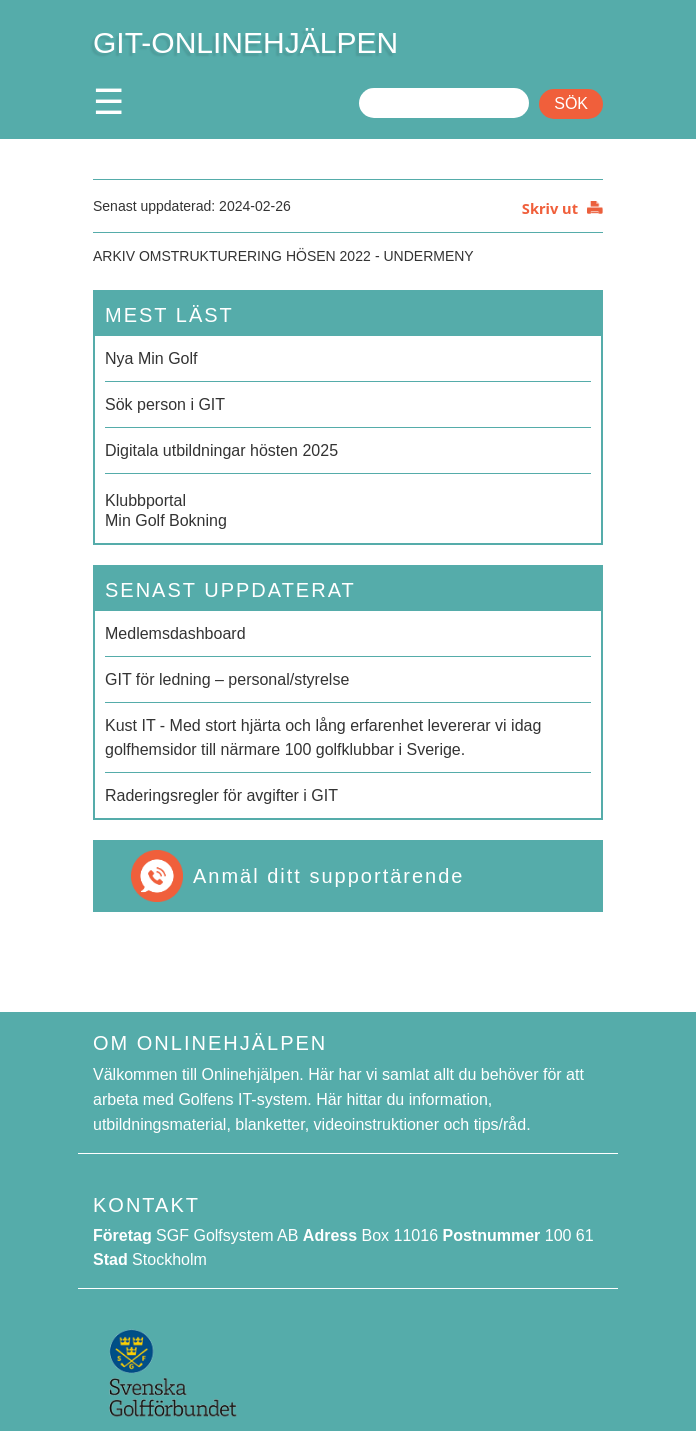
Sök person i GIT (165, 404)
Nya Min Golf (151, 358)
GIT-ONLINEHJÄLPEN (245, 42)
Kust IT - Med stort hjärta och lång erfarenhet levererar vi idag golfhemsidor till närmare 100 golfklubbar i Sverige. (323, 737)
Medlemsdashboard (175, 633)
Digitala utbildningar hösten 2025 (221, 450)
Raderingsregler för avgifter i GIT (221, 795)
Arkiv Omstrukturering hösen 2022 (232, 256)
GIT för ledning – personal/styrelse (227, 679)
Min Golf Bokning (348, 509)
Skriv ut (550, 208)
